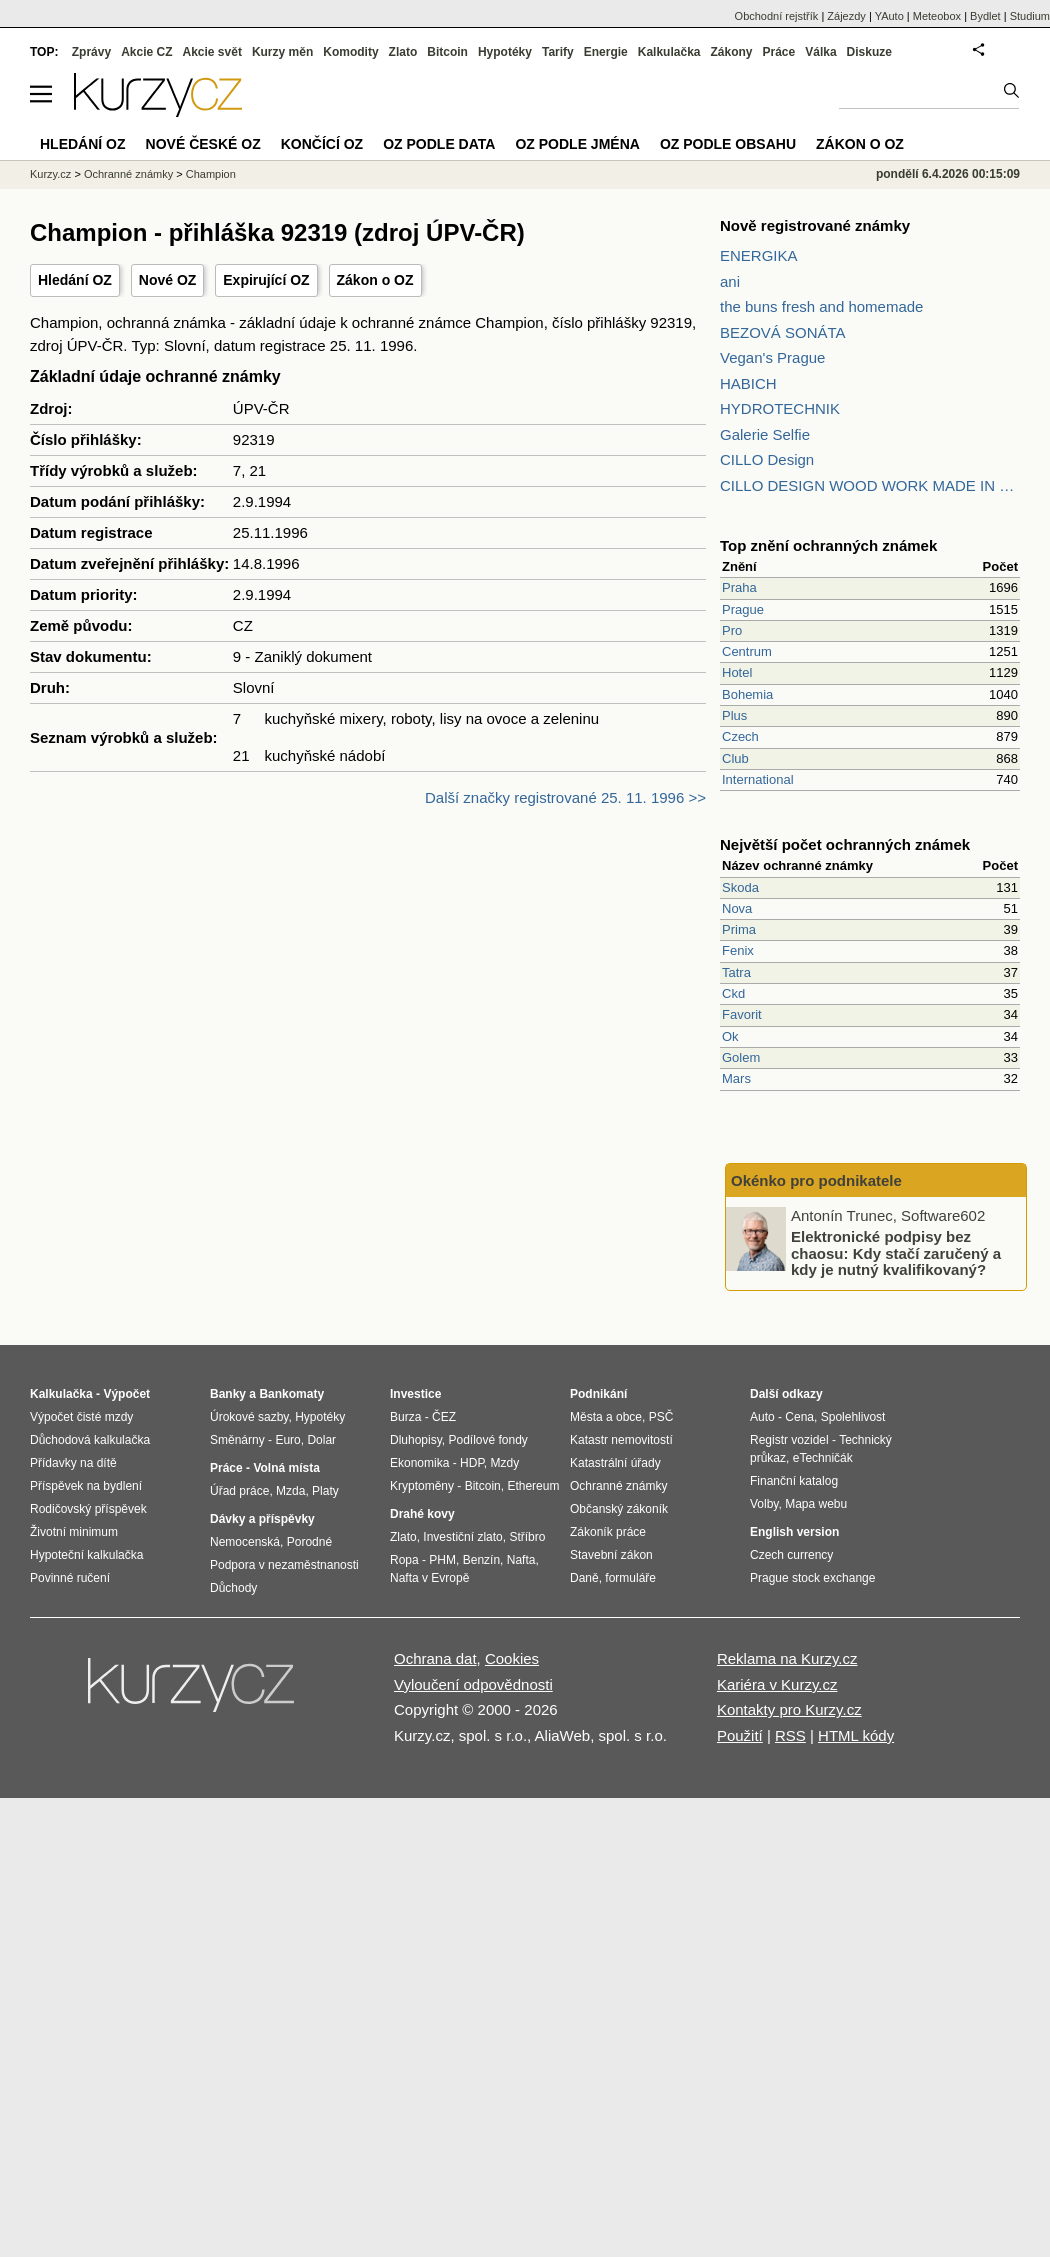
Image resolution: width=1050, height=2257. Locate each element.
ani (730, 281)
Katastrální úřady (615, 1463)
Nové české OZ (203, 144)
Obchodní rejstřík (777, 16)
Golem (741, 1057)
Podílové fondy (487, 1440)
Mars (736, 1078)
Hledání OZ (75, 280)
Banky (228, 1394)
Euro (287, 1440)
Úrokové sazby (249, 1417)
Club (735, 758)
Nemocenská (245, 1542)
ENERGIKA (759, 255)
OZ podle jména (577, 144)
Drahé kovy (422, 1514)
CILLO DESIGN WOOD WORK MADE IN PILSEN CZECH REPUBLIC (870, 485)
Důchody (233, 1588)
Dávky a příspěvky (262, 1519)
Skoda (740, 887)
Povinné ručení (70, 1578)
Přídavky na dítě (73, 1463)
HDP (472, 1463)
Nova (737, 908)
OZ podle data (439, 144)
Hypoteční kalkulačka (86, 1555)
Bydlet (985, 16)
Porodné (309, 1542)
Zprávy (91, 52)
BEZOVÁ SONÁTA (783, 332)
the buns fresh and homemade (821, 306)
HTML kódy (856, 1735)
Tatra (736, 972)
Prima (739, 929)
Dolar (321, 1440)
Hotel (737, 672)
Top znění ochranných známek (828, 545)
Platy (325, 1491)
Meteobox (937, 16)
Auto (762, 1417)
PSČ (661, 1417)
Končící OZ (322, 144)
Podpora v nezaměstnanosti (284, 1565)
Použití (740, 1735)
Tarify (558, 52)
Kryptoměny (422, 1486)
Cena (799, 1417)
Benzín (481, 1560)
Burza (405, 1417)
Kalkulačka (669, 52)
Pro (732, 630)
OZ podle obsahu (728, 144)
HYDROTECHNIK (780, 408)
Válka (820, 52)
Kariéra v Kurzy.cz (777, 1684)
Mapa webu (816, 1504)
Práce (779, 52)
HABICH (748, 383)
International (758, 779)
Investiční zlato (462, 1537)
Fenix (738, 950)
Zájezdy (846, 16)
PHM (442, 1560)
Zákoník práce (608, 1532)
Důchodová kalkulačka (90, 1440)
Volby (764, 1504)
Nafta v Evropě (429, 1578)
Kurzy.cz (50, 174)
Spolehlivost (853, 1417)
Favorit (742, 1014)
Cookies (512, 1658)
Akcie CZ (146, 52)
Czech (740, 736)
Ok (730, 1036)
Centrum (747, 651)
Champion (211, 174)
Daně (584, 1578)
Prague (743, 609)
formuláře (630, 1578)
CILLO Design (767, 459)
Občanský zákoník (619, 1509)
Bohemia (747, 694)
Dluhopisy (416, 1440)
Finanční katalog (794, 1481)
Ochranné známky (128, 174)
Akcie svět (212, 52)
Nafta (521, 1560)
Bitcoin (447, 52)
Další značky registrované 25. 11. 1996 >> (565, 797)
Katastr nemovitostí (621, 1440)
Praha (739, 587)
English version (794, 1532)
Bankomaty (291, 1394)
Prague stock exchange (812, 1578)
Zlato (403, 52)
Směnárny (237, 1440)
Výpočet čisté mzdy (81, 1417)
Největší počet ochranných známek (845, 844)
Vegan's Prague (772, 357)
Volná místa (286, 1468)
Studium (1030, 16)
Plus (734, 715)
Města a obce (606, 1417)
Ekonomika (419, 1463)
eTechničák (823, 1458)
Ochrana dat (435, 1658)
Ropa (404, 1560)
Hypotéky (505, 52)
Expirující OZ (266, 280)
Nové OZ (168, 280)
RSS (790, 1735)
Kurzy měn (282, 52)
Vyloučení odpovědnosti (473, 1684)
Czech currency (791, 1555)
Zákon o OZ (375, 280)
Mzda (290, 1491)
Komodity (350, 52)
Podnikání (598, 1394)
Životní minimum (74, 1532)
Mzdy (505, 1463)
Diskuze (869, 52)
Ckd (733, 993)
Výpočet (126, 1394)
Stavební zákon (611, 1555)
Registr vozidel (789, 1440)
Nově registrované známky (815, 225)
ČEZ (444, 1417)
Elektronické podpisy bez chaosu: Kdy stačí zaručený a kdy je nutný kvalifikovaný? (896, 1253)
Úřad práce (239, 1491)
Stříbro (527, 1537)
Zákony (731, 52)
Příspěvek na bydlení (86, 1486)
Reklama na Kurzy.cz (787, 1658)
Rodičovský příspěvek (88, 1509)
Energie (606, 52)
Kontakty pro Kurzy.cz (789, 1709)
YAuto (889, 16)
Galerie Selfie (765, 434)
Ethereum (533, 1486)
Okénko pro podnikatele (816, 1180)
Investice (415, 1394)
